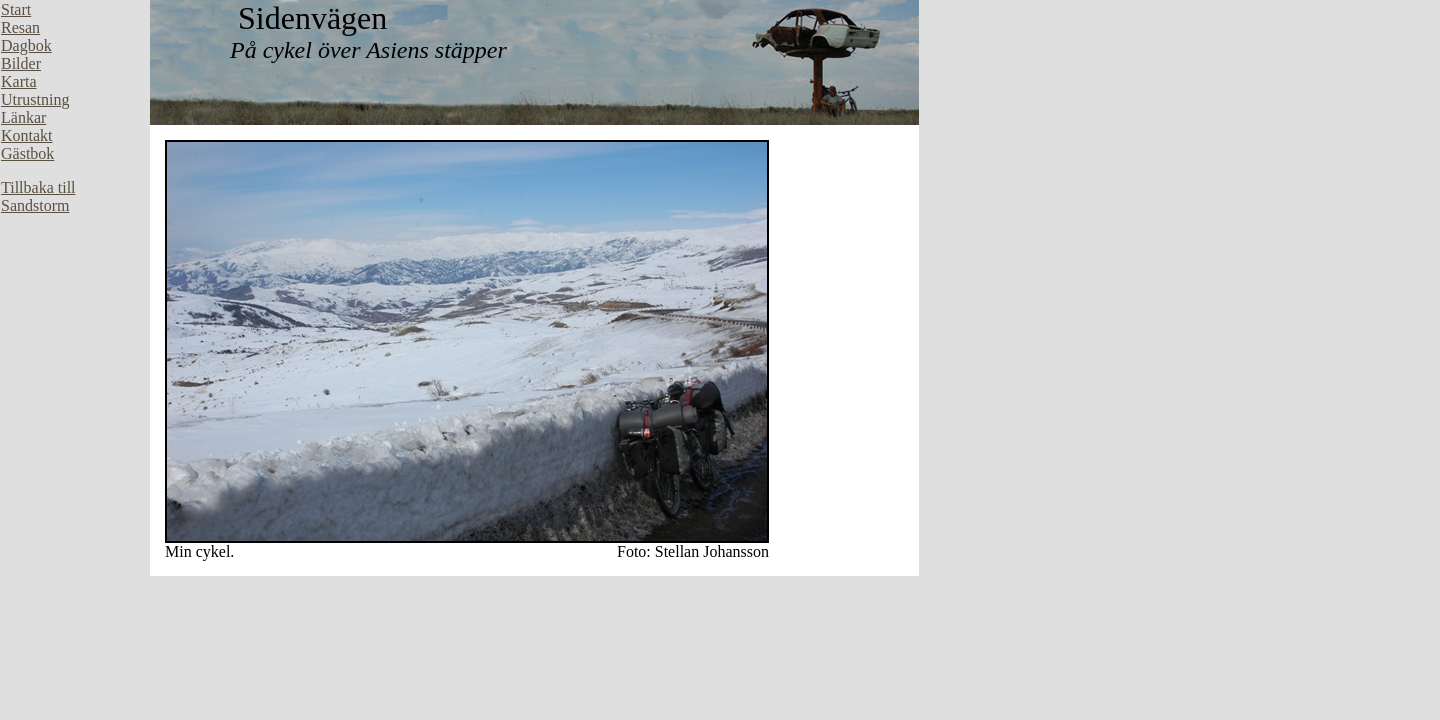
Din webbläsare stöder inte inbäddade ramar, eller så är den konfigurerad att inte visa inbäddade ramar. (75, 300)
